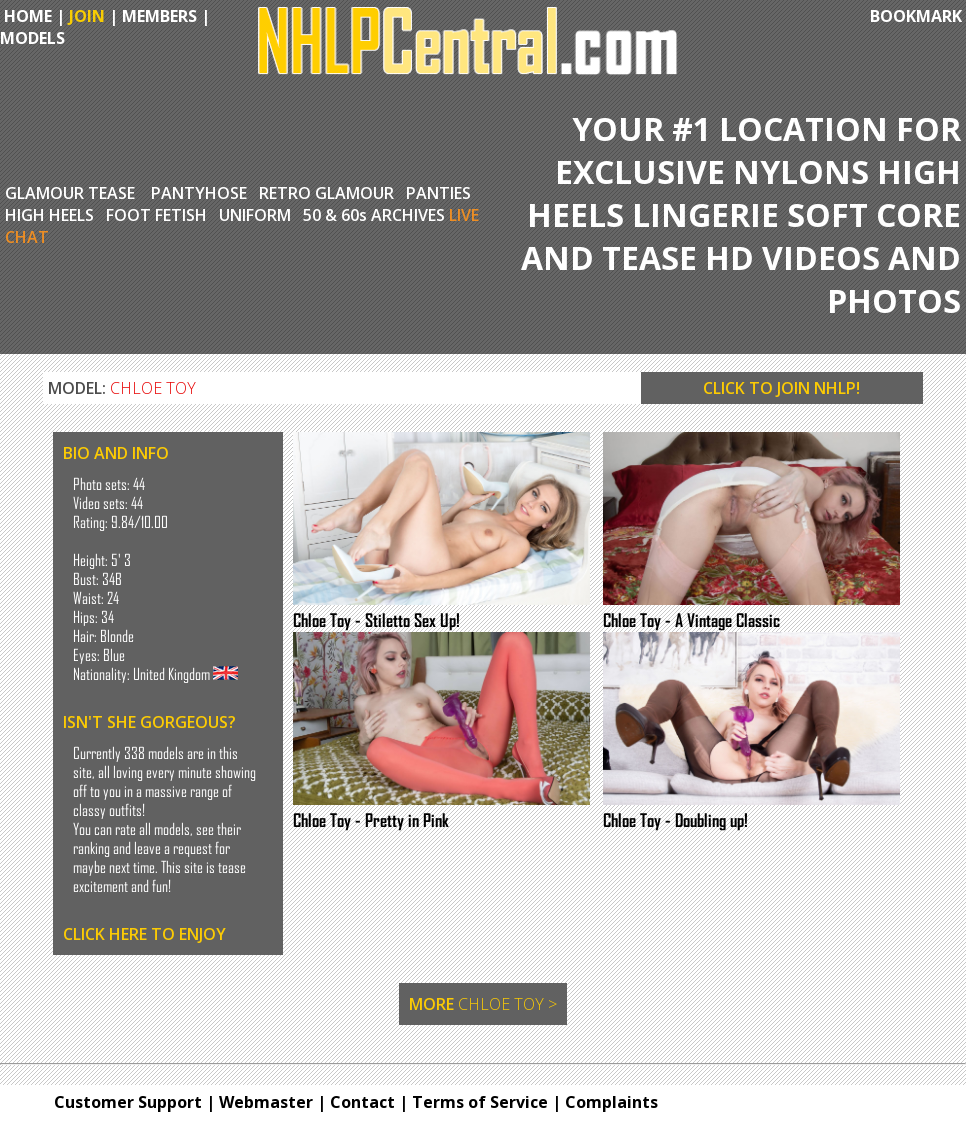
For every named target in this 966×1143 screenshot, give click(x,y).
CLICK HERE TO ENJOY (144, 934)
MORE (483, 1004)
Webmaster (266, 1102)
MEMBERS (159, 16)
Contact (362, 1102)
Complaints (611, 1102)
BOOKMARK (916, 16)
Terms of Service (480, 1102)
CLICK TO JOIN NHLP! (781, 388)
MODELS (32, 38)
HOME (26, 16)
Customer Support (128, 1102)
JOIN (87, 16)
